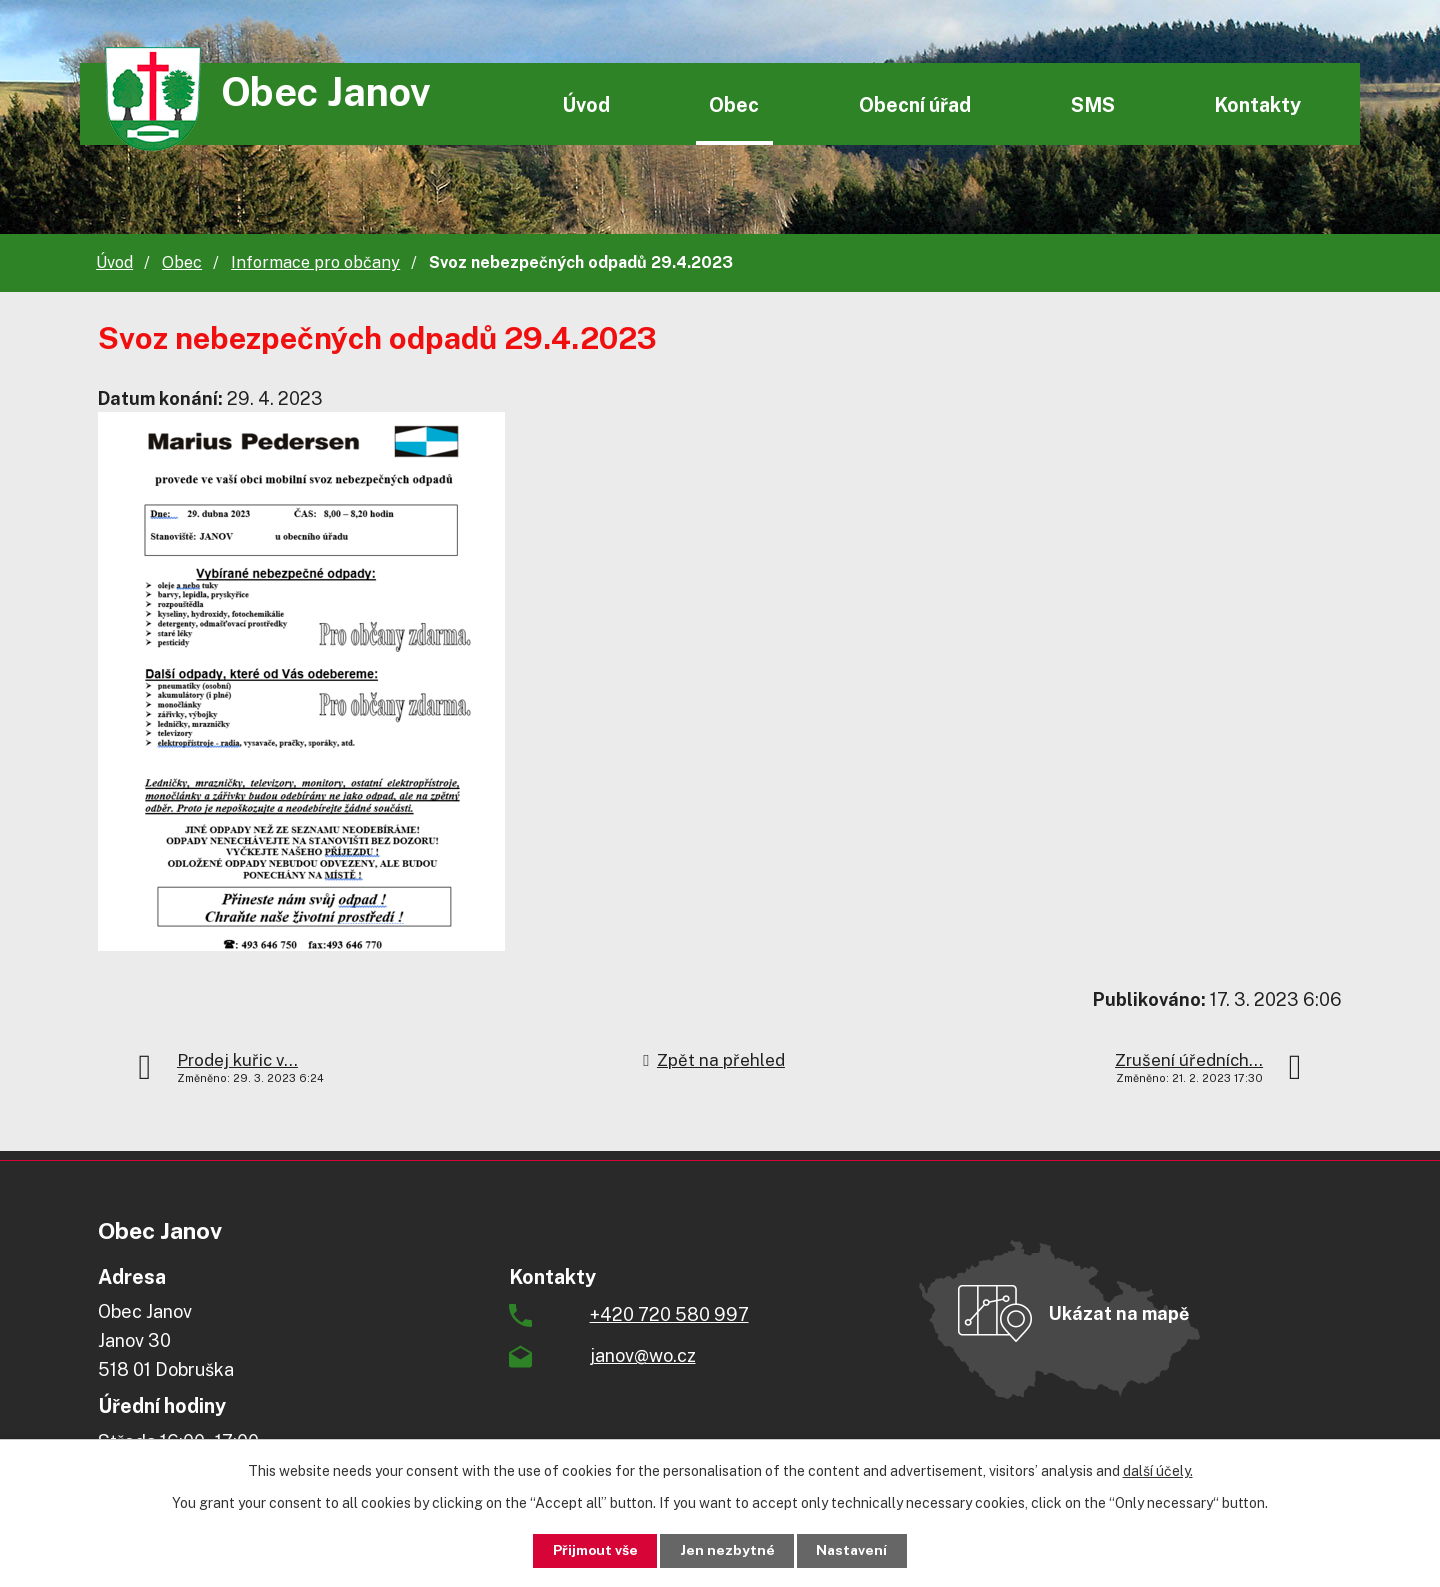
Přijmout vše (591, 1550)
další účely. (1158, 1470)
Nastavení (856, 1550)
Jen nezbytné (727, 1550)
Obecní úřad (915, 104)
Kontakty (1257, 104)
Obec (734, 104)
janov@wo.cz (643, 1355)
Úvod (586, 104)
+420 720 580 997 (669, 1314)
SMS (1093, 104)
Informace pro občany (315, 262)
